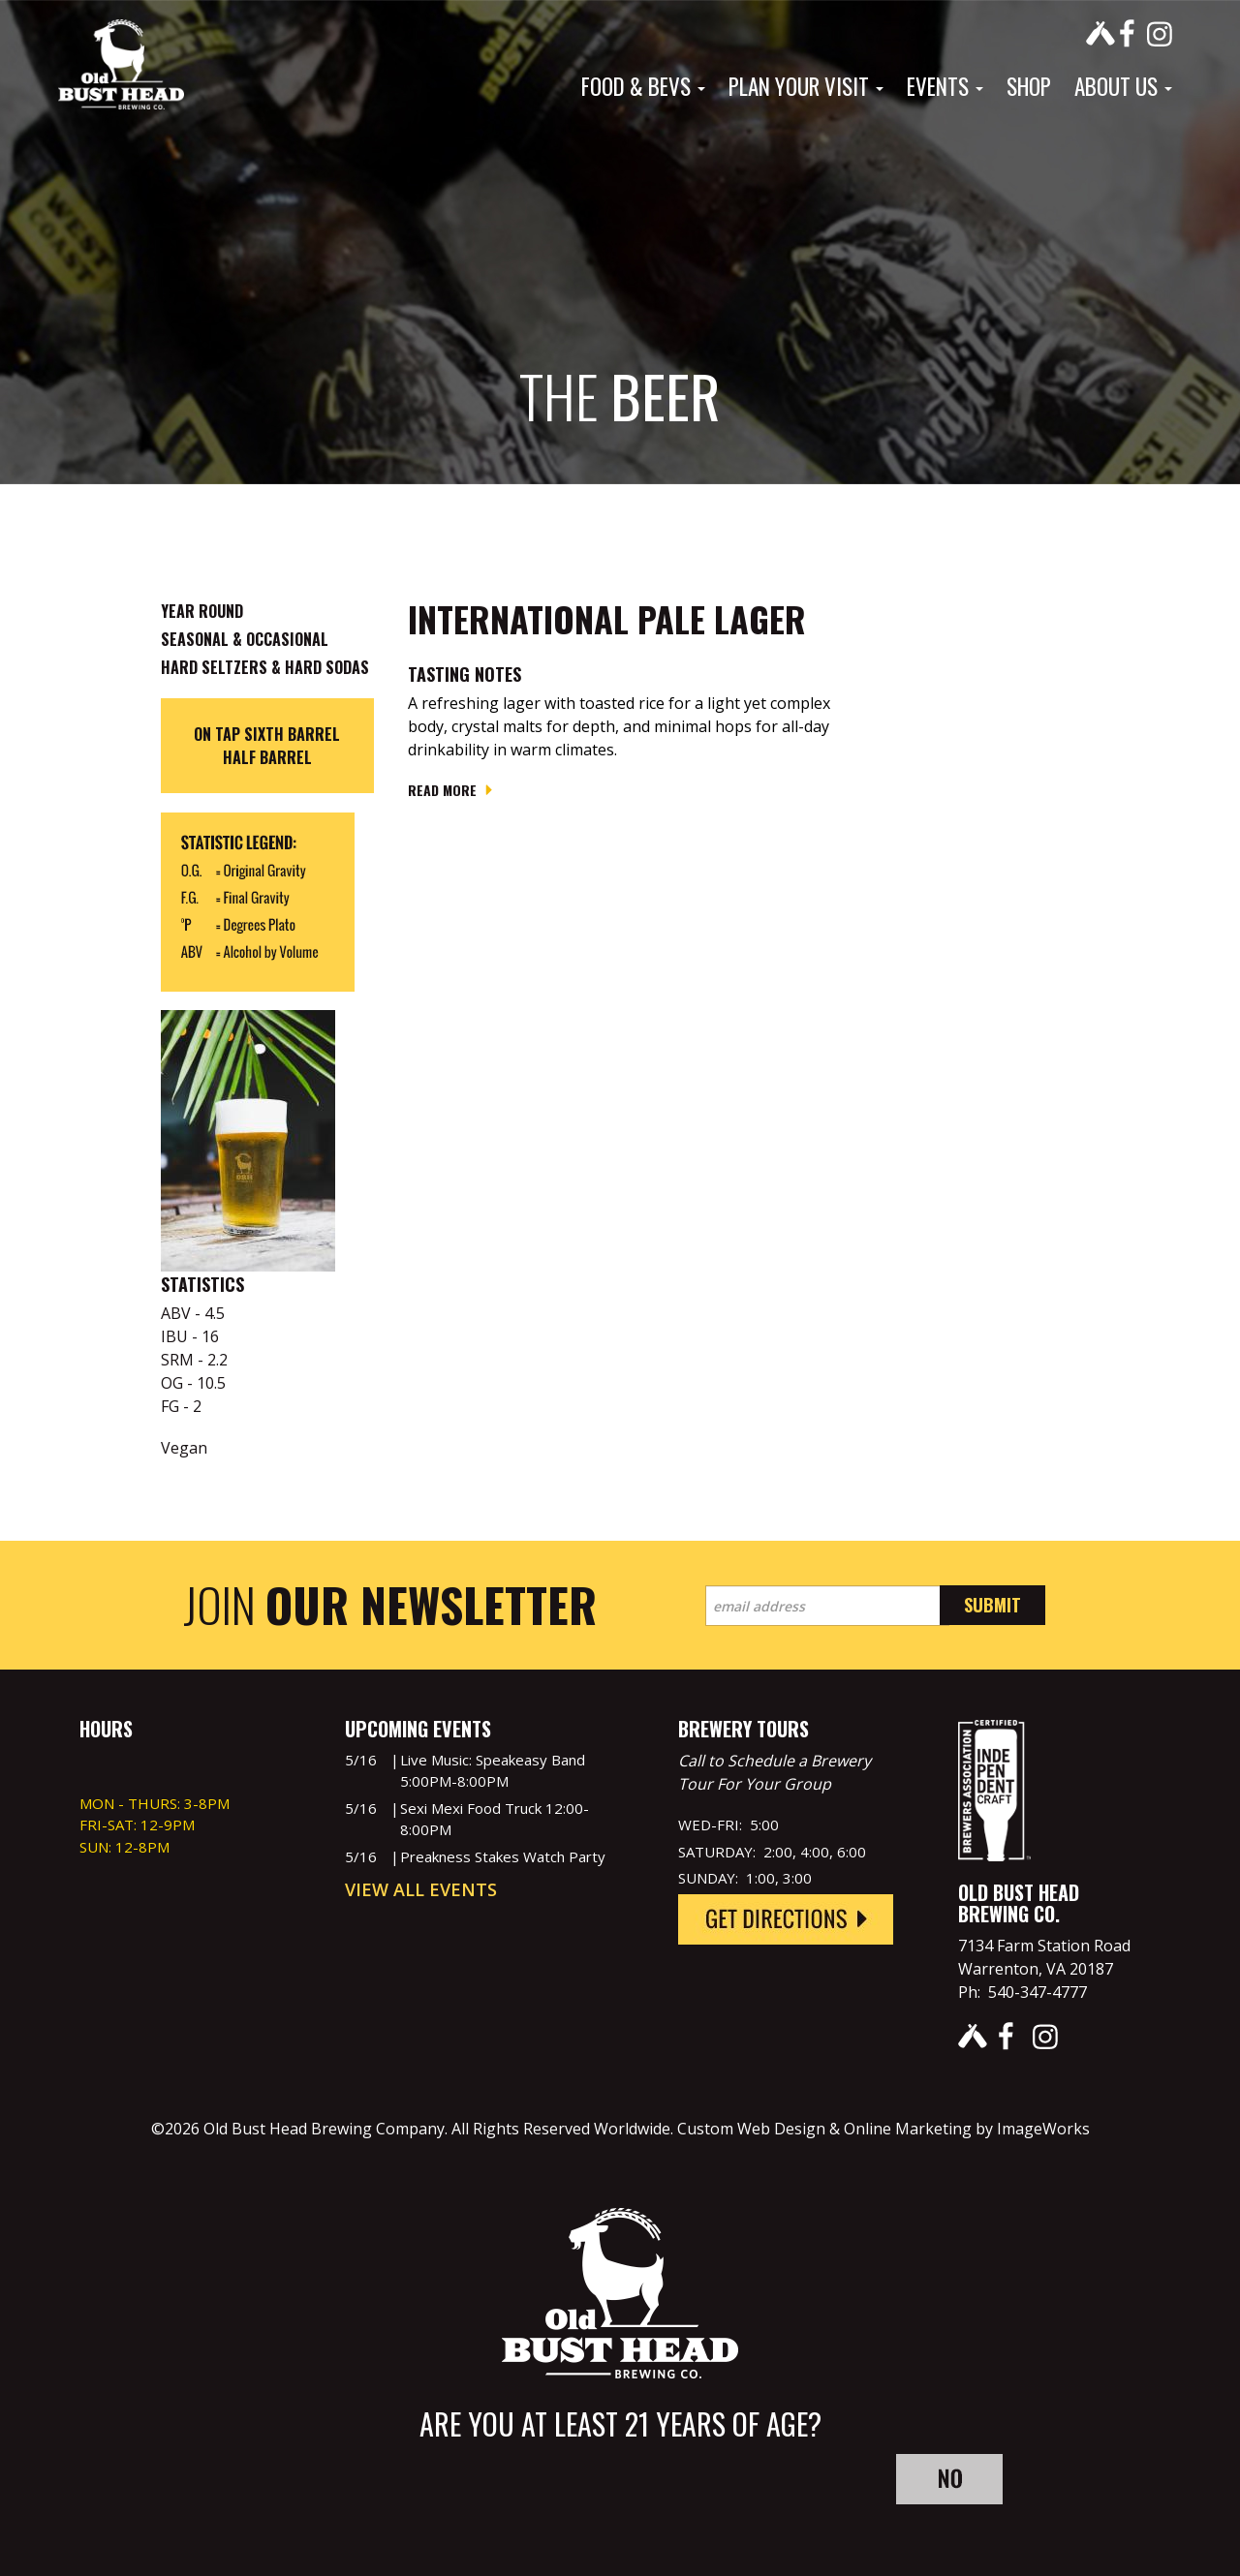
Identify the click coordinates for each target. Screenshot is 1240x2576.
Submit (992, 1604)
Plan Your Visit (806, 86)
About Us (1123, 86)
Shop (1029, 86)
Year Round (202, 611)
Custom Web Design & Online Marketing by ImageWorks (883, 2128)
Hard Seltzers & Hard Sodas (265, 667)
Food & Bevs (643, 86)
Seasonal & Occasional (244, 639)
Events (945, 86)
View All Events (421, 1889)
